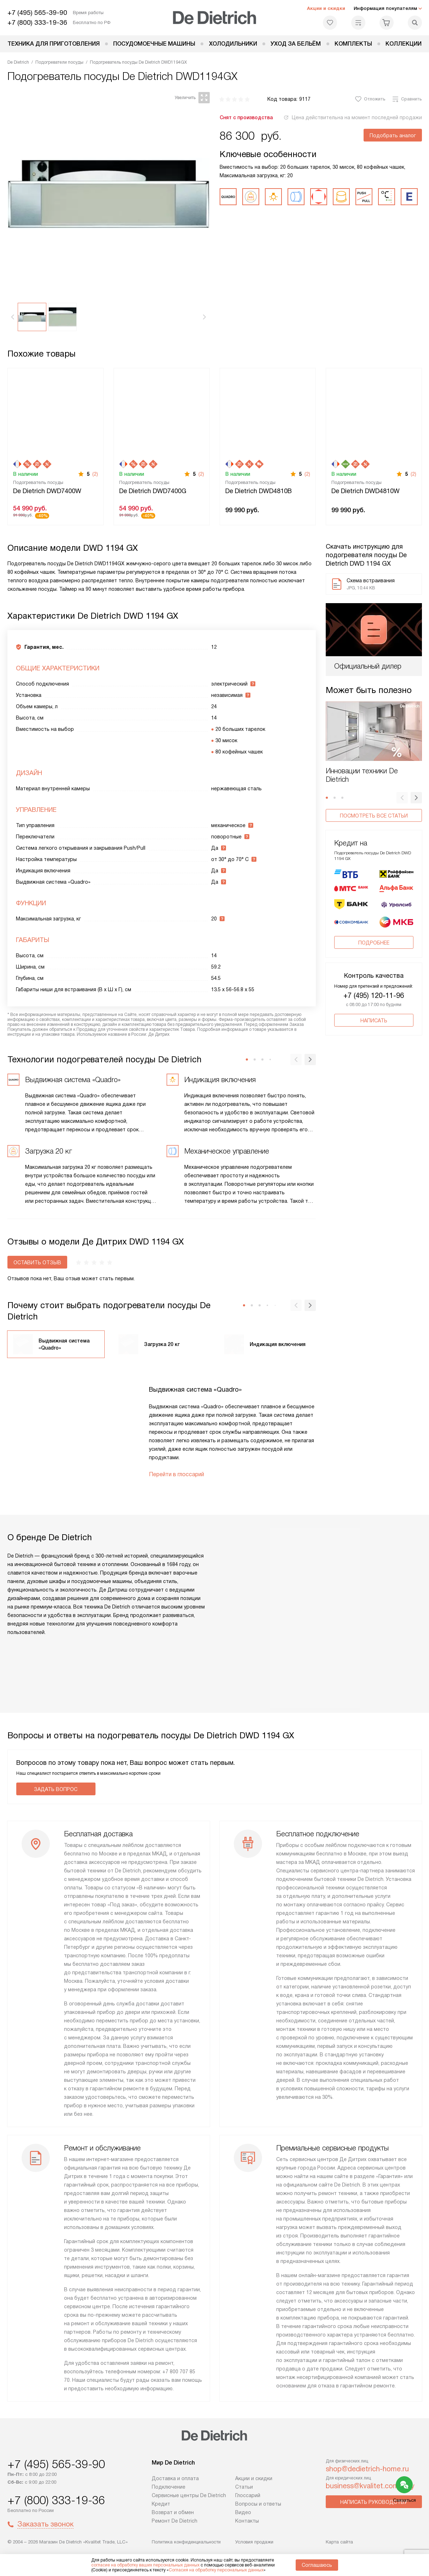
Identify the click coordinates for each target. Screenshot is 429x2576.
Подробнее (373, 914)
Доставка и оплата (175, 2478)
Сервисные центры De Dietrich (189, 2495)
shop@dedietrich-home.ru (367, 2469)
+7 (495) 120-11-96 (373, 967)
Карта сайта (339, 2542)
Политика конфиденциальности (186, 2542)
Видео (243, 2512)
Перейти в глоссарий (176, 1474)
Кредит (161, 2504)
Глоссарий (247, 2495)
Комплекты (353, 44)
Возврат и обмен (173, 2512)
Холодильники (233, 44)
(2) (95, 474)
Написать (373, 992)
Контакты (247, 2521)
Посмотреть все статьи (374, 816)
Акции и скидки (326, 8)
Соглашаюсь (317, 2565)
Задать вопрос (55, 1789)
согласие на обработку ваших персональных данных (145, 2565)
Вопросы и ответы (258, 2504)
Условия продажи (254, 2542)
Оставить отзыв (37, 1262)
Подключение (168, 2487)
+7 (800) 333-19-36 (37, 22)
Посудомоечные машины (154, 44)
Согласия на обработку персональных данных (216, 2570)
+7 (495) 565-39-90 (37, 12)
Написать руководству (373, 2502)
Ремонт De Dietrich (174, 2521)
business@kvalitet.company (370, 2486)
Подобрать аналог (393, 135)
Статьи (244, 2487)
